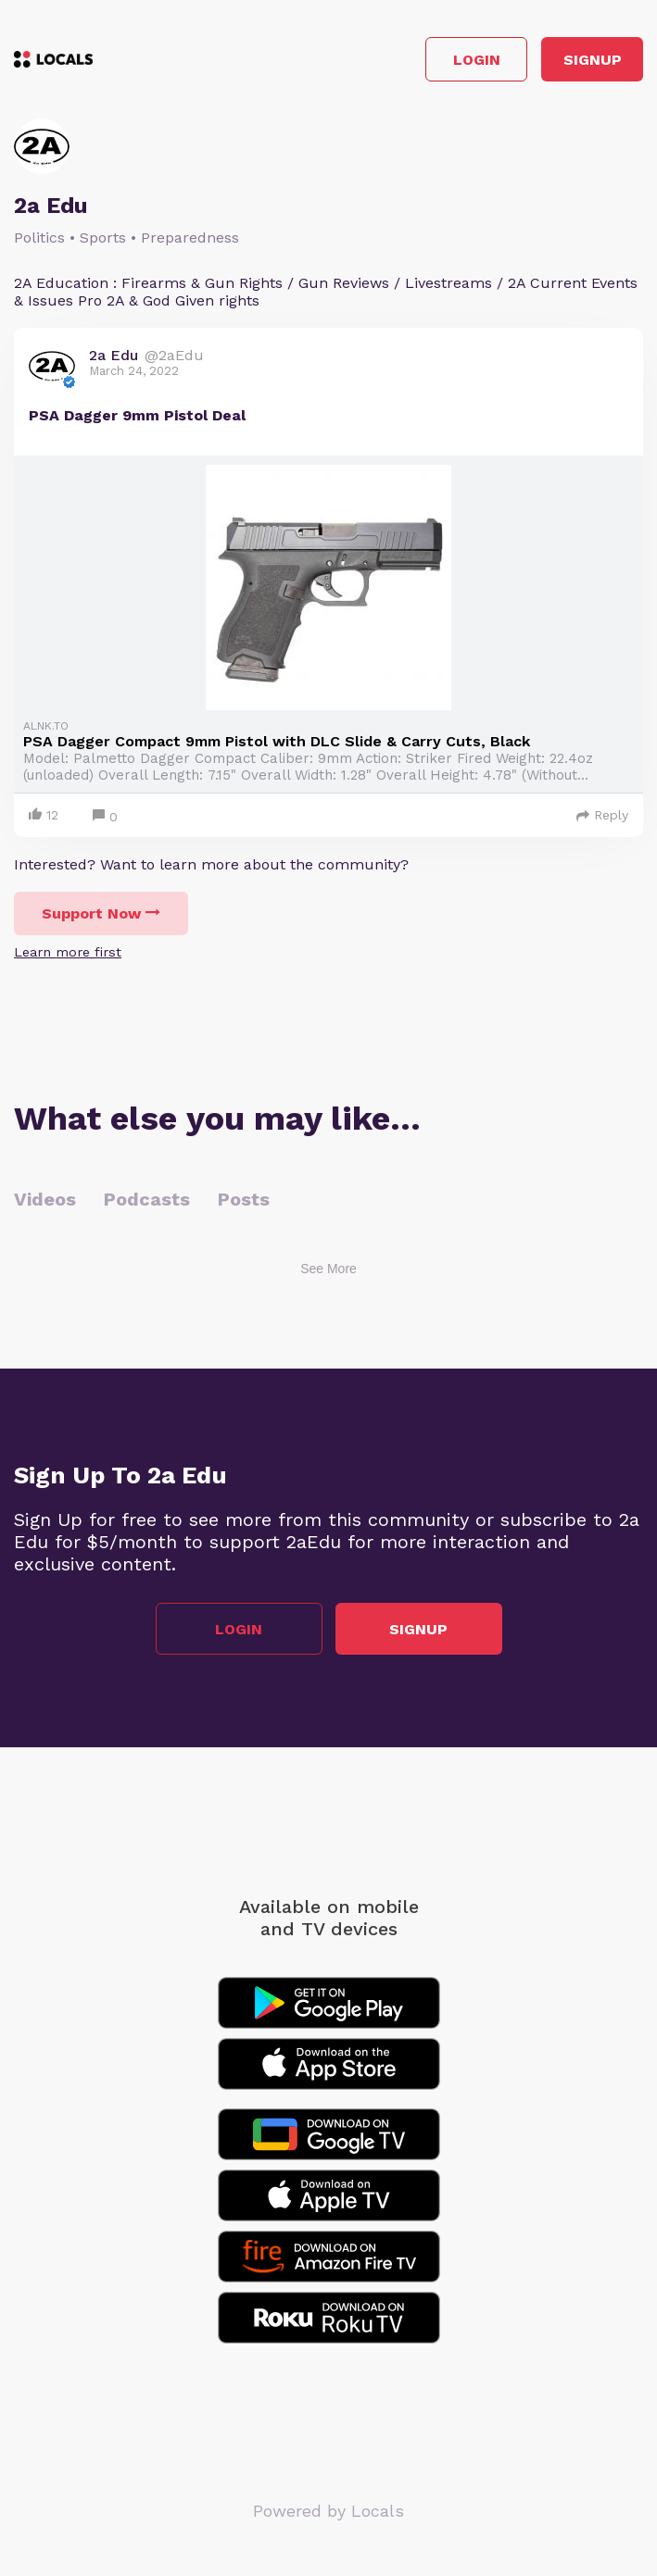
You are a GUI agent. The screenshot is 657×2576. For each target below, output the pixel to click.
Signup (592, 60)
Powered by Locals (328, 2510)
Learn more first (67, 951)
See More (328, 1268)
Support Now (101, 913)
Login (476, 60)
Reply (602, 814)
